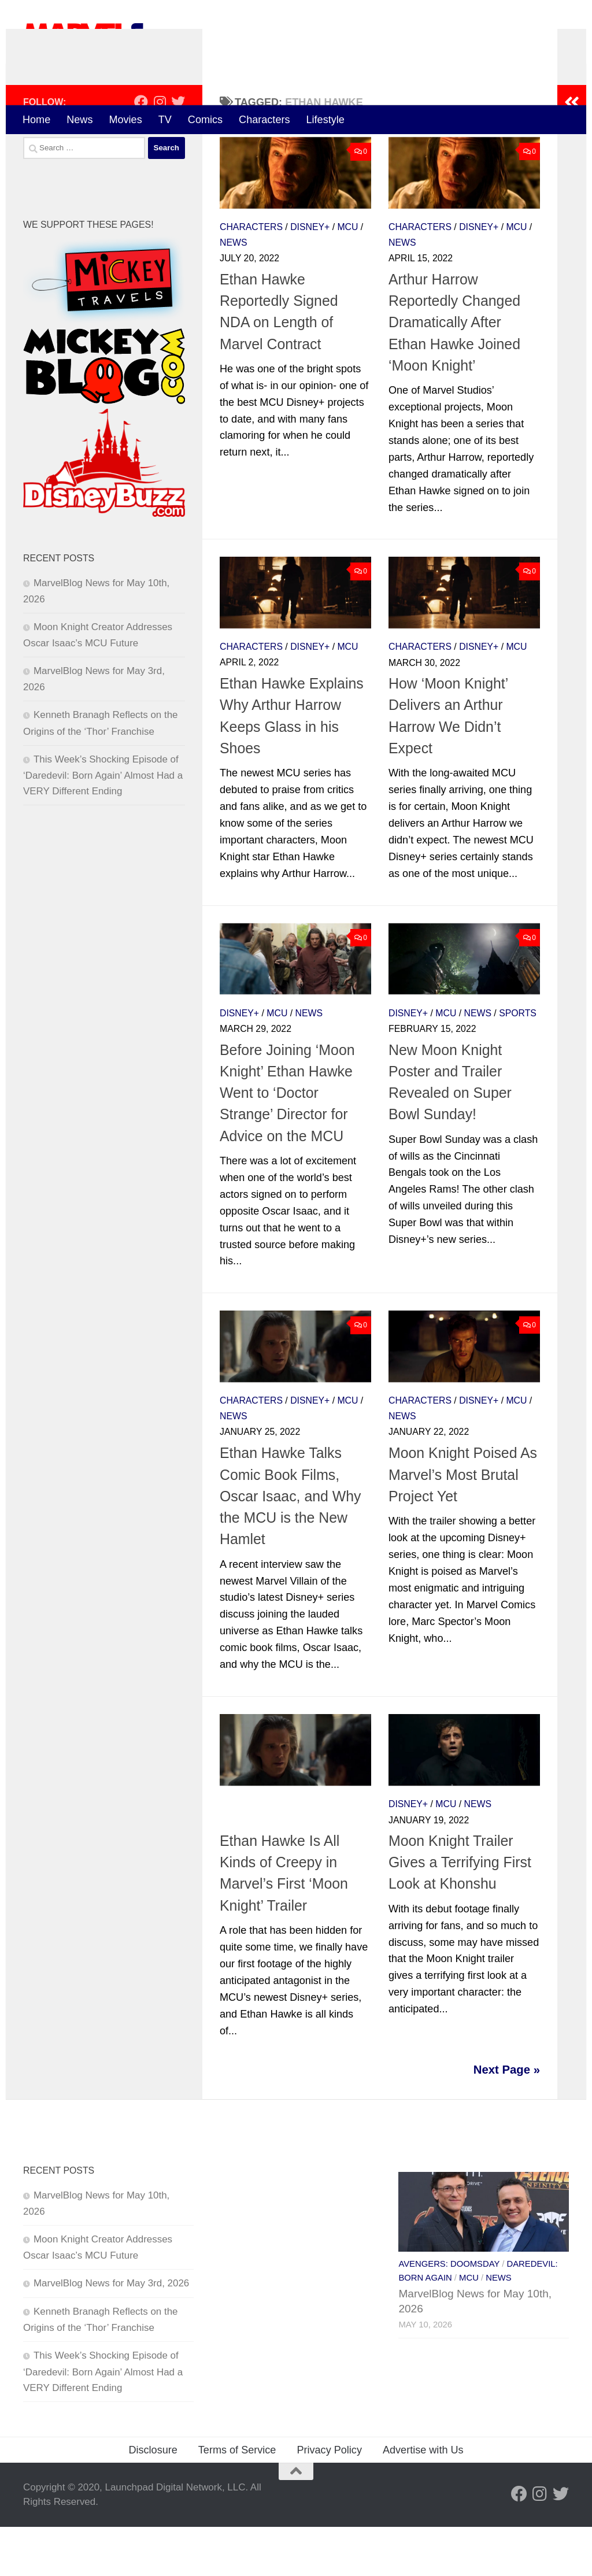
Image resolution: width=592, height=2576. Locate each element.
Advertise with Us (423, 2499)
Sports (517, 1062)
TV (165, 119)
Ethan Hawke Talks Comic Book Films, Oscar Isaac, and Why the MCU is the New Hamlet (290, 1545)
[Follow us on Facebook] (141, 151)
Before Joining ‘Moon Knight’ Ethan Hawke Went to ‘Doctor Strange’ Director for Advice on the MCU (287, 1142)
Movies (125, 119)
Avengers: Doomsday (449, 2313)
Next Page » (506, 2119)
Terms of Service (237, 2499)
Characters (264, 119)
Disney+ (310, 276)
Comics (205, 119)
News (79, 119)
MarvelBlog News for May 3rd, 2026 (111, 2332)
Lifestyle (325, 119)
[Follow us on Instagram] (159, 151)
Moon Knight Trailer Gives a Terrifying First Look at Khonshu (459, 1911)
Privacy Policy (329, 2499)
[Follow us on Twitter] (178, 151)
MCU (347, 276)
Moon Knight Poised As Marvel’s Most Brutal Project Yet (462, 1524)
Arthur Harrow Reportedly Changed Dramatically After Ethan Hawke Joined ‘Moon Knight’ (454, 371)
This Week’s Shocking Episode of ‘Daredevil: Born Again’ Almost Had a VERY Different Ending (103, 824)
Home (36, 119)
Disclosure (152, 2499)
